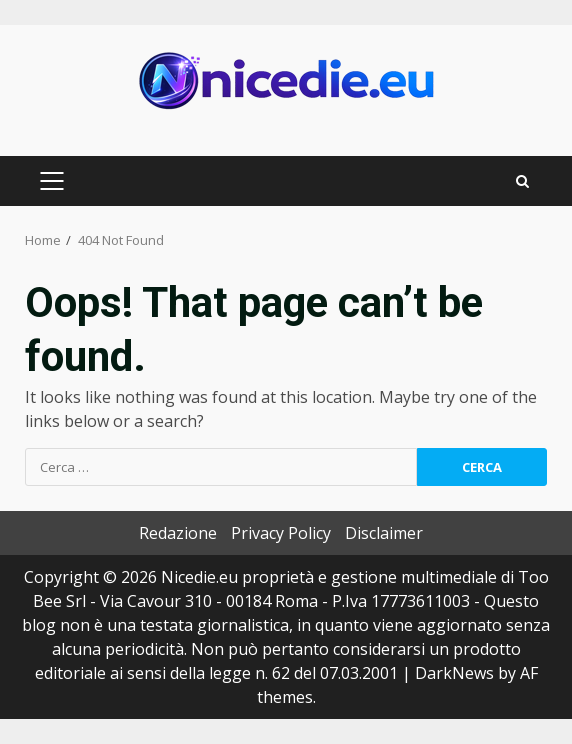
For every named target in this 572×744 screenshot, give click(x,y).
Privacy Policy (281, 533)
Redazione (178, 533)
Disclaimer (384, 533)
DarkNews (454, 673)
